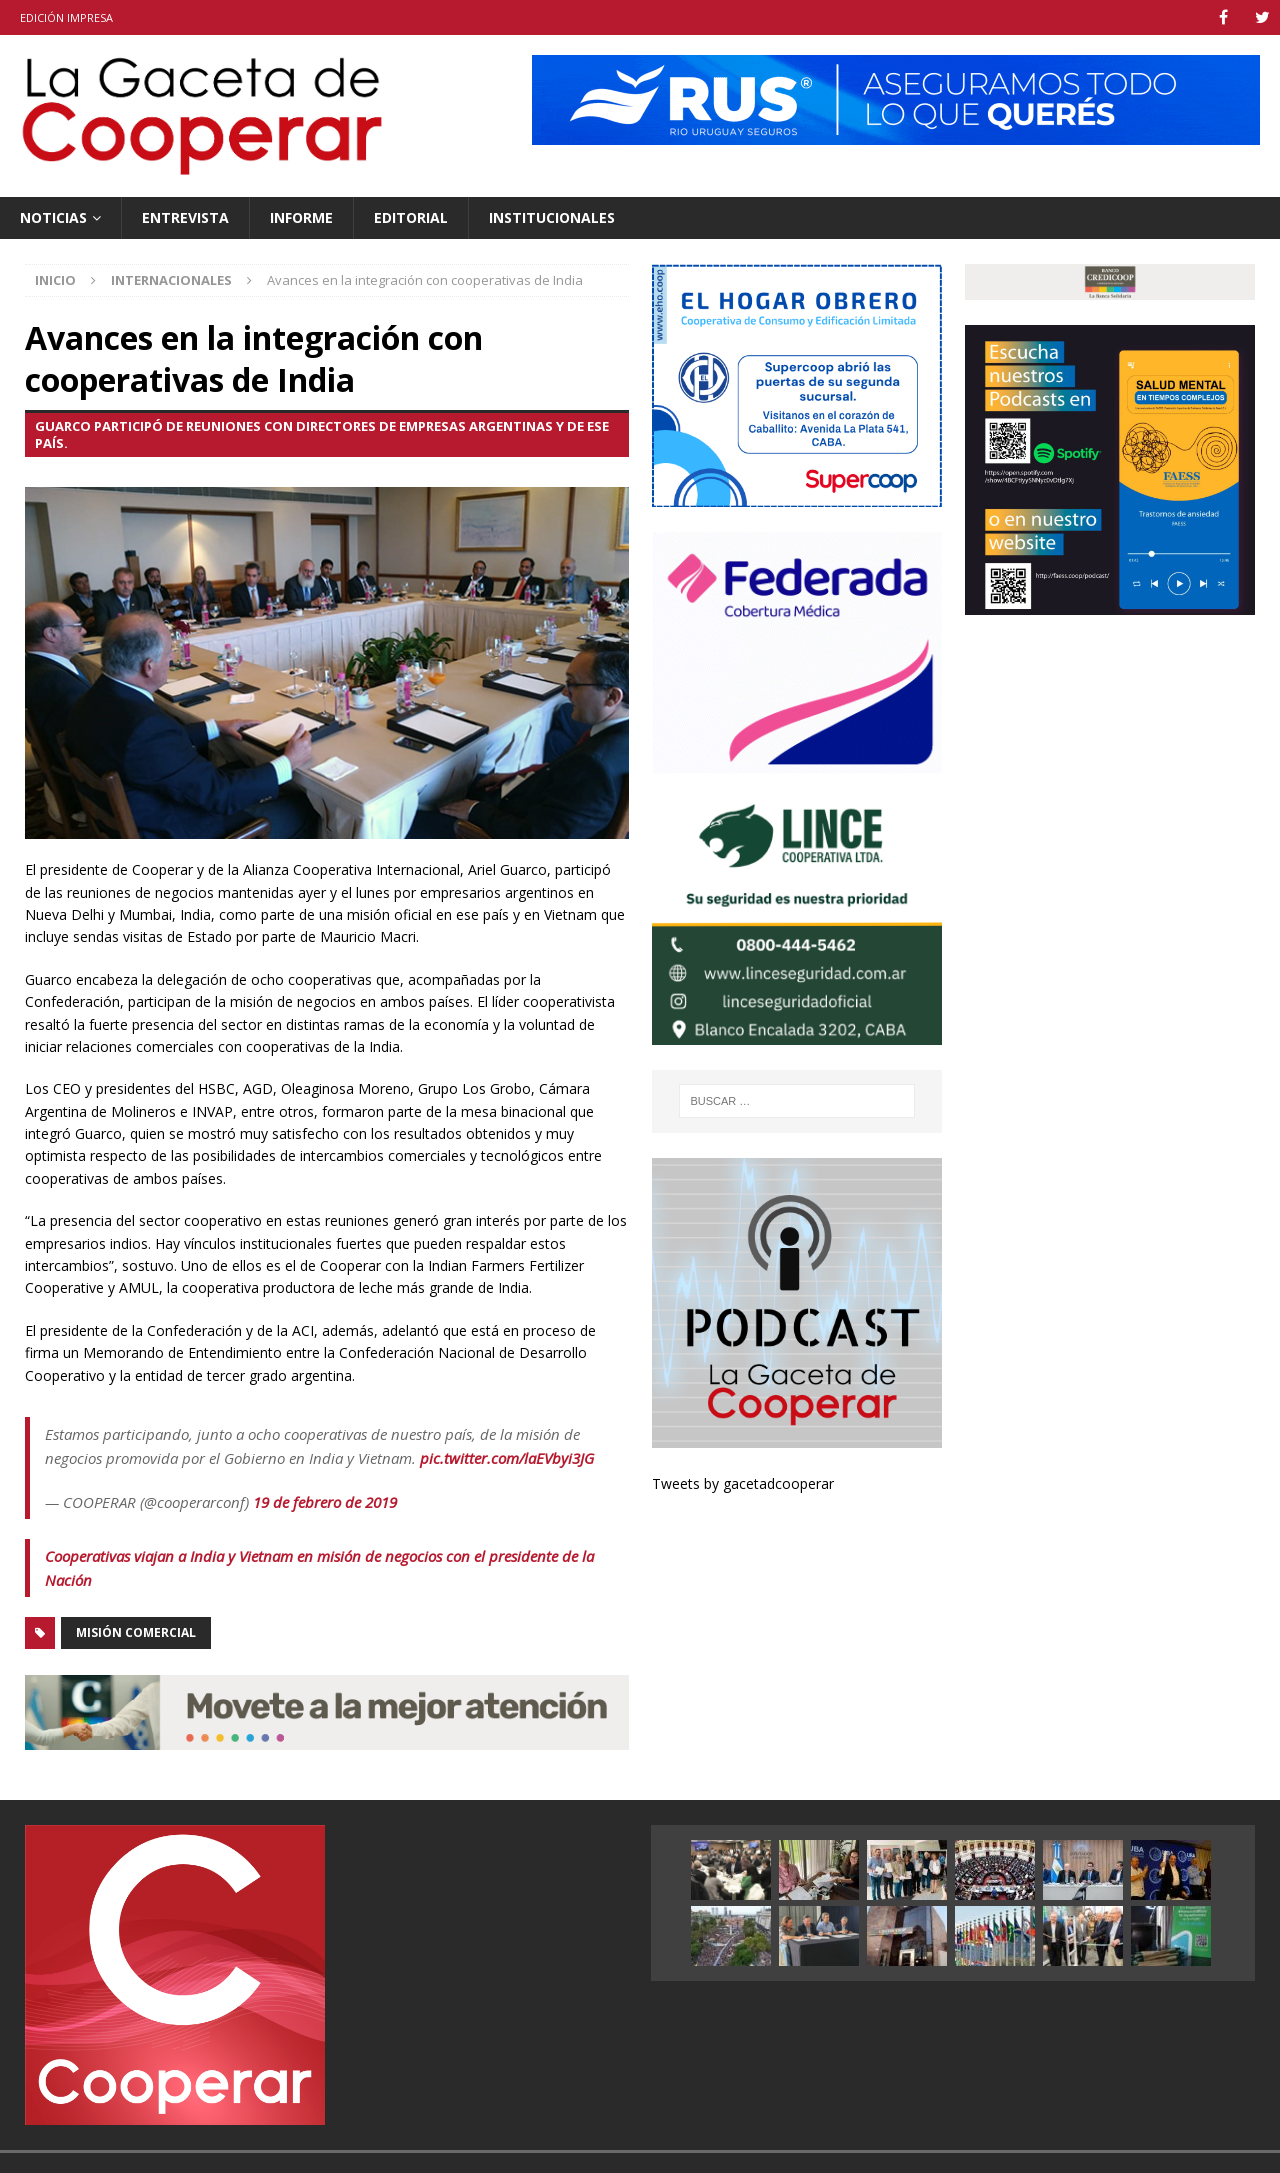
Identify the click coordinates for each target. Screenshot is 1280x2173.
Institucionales (552, 217)
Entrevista (185, 217)
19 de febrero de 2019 (325, 1502)
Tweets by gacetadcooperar (743, 1483)
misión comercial (136, 1632)
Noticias (53, 217)
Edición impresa (66, 17)
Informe (301, 217)
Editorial (411, 217)
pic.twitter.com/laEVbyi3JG (507, 1458)
